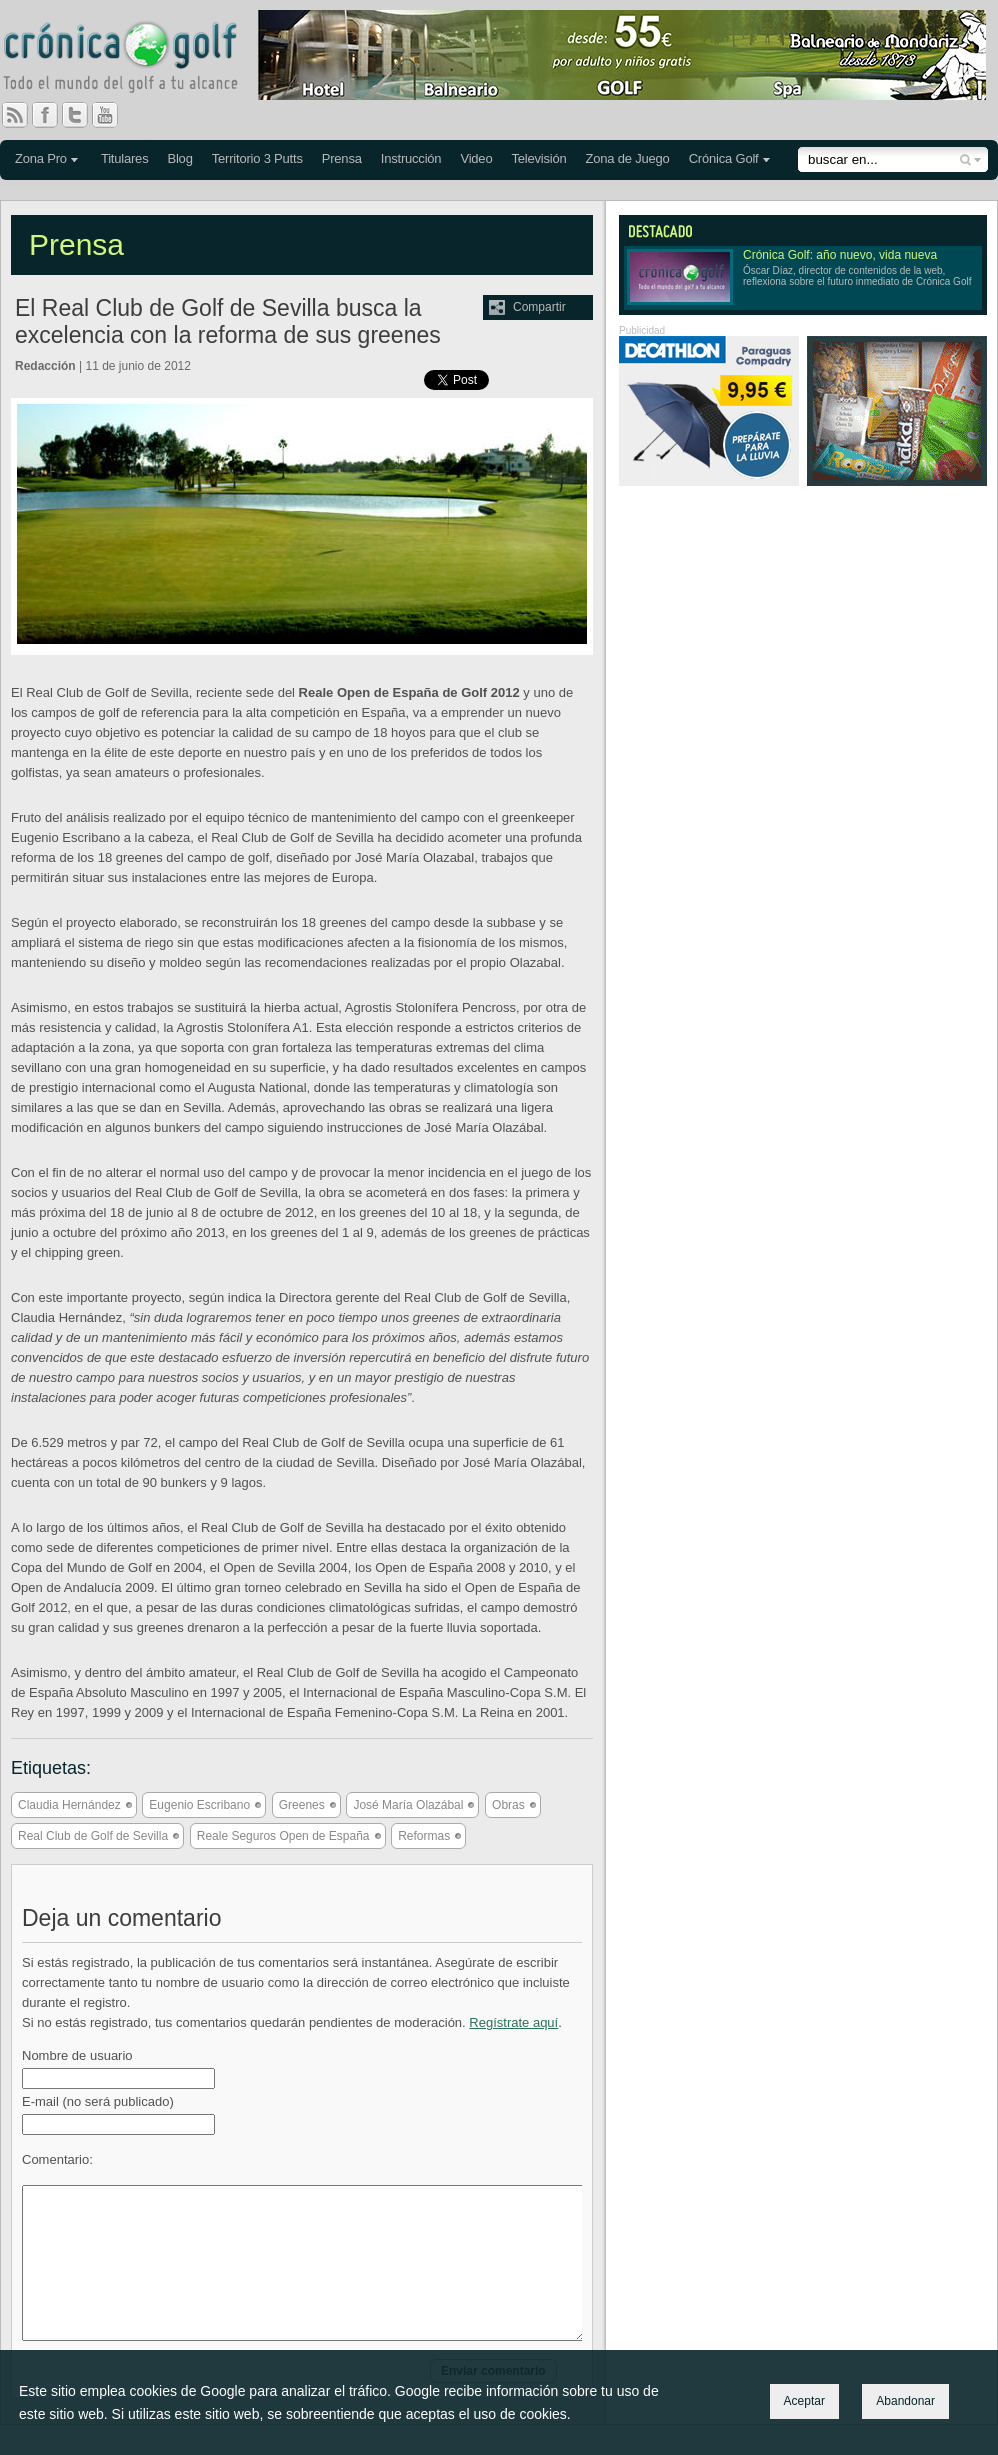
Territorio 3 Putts (257, 158)
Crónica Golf (724, 158)
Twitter (83, 115)
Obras (508, 1805)
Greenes (302, 1805)
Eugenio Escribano (199, 1805)
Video (476, 158)
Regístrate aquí (513, 2022)
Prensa (342, 158)
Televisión (538, 158)
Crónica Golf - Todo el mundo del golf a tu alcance (135, 60)
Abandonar (905, 2401)
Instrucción (411, 158)
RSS (15, 115)
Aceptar (804, 2401)
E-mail (98, 2101)
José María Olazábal (408, 1805)
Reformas (424, 1836)
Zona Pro (41, 158)
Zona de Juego (628, 158)
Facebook (53, 115)
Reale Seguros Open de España (283, 1836)
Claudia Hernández (69, 1805)
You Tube (113, 115)
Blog (179, 158)
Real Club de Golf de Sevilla (93, 1836)
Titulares (125, 158)
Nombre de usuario (77, 2055)
